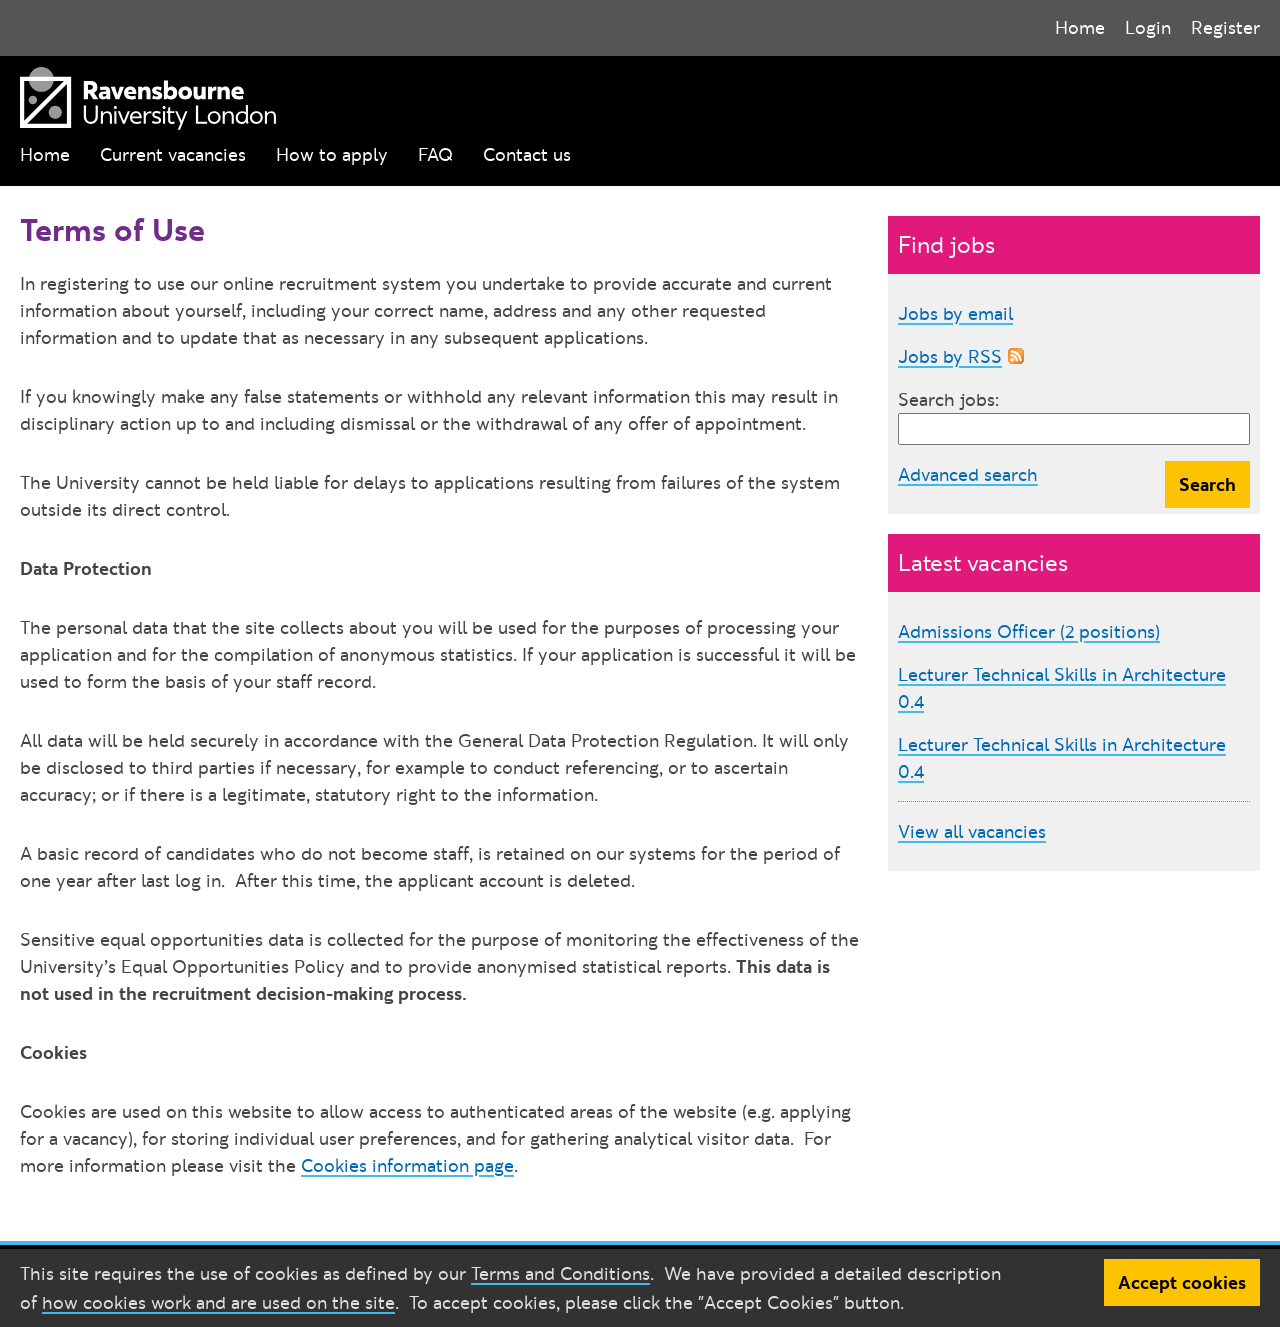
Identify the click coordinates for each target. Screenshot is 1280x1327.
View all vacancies (972, 831)
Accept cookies (1182, 1282)
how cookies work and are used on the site (218, 1302)
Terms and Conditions (560, 1273)
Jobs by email (955, 313)
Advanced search (968, 474)
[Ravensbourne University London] (143, 94)
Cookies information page (407, 1165)
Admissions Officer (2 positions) (1029, 631)
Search (1207, 484)
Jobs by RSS (950, 356)
